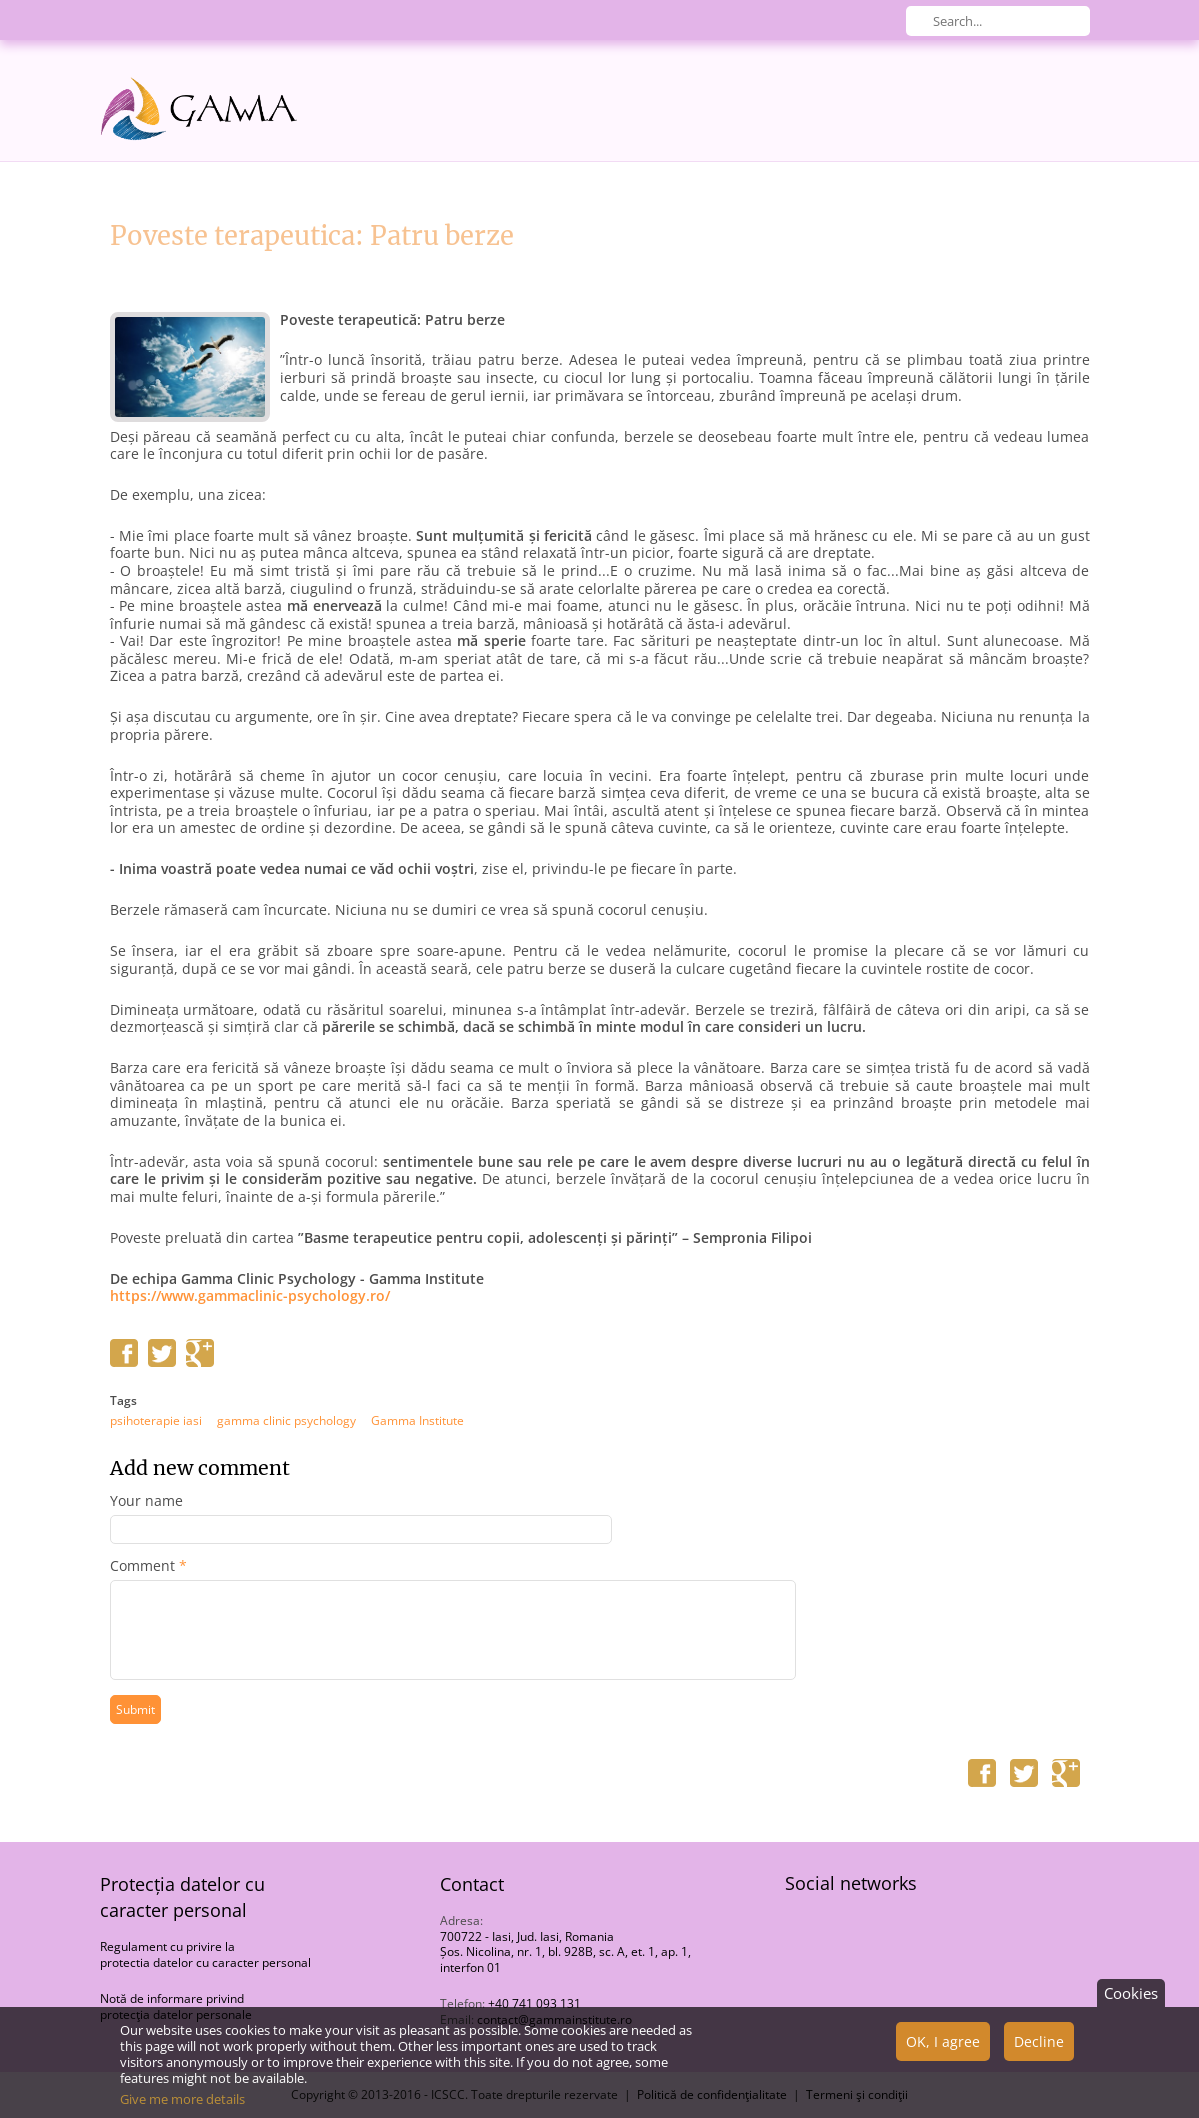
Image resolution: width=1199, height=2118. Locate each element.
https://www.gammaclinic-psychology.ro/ (250, 1296)
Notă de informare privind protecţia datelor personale (176, 2006)
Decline (1039, 2050)
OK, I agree (943, 2050)
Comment (148, 1566)
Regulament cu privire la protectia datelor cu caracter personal (205, 1954)
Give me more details (182, 2108)
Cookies (1131, 2002)
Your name (146, 1501)
